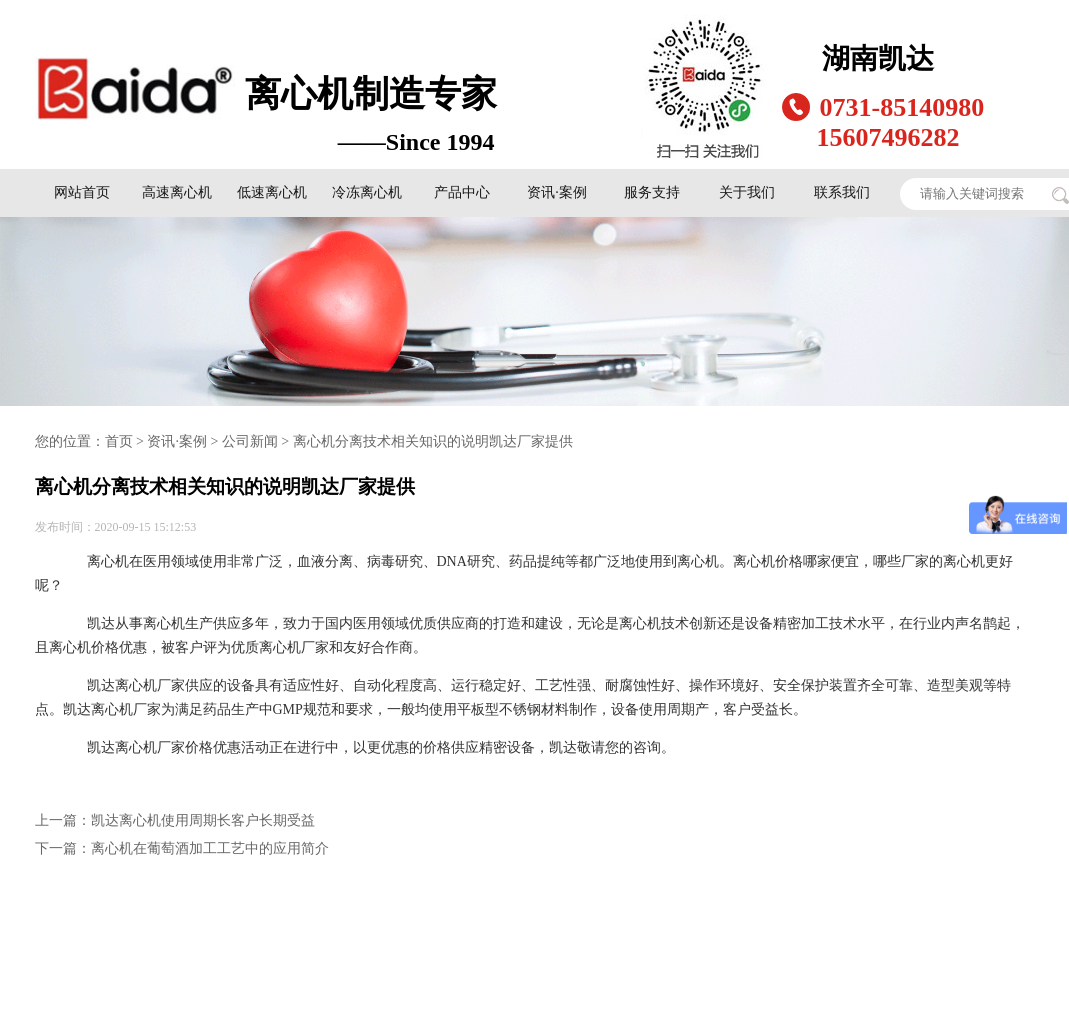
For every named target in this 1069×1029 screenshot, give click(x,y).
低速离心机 (272, 192)
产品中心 (462, 192)
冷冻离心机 (367, 192)
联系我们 (842, 192)
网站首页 (82, 192)
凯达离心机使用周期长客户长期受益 (203, 820)
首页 (119, 441)
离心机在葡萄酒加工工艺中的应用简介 (210, 848)
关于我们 (747, 192)
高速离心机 (177, 192)
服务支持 (652, 192)
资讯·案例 (557, 192)
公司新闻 (250, 441)
